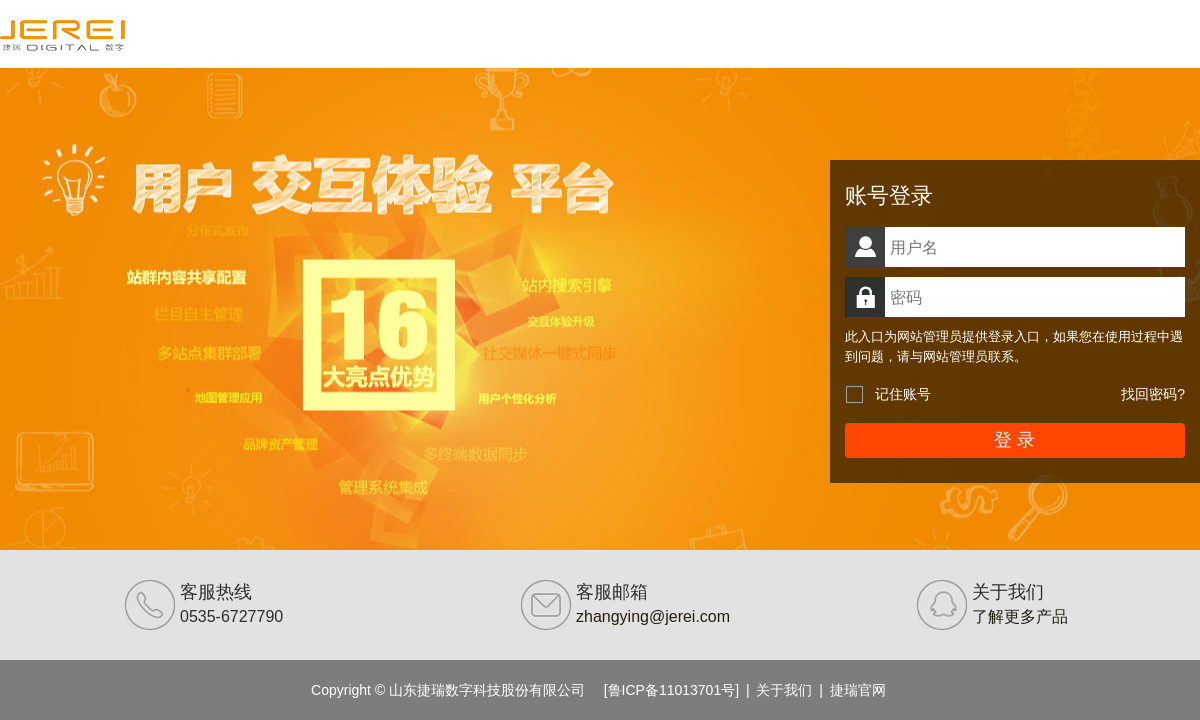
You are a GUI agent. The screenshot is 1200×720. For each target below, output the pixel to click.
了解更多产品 (1020, 616)
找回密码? (1153, 394)
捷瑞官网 (858, 690)
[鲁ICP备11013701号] (671, 690)
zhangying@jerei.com (653, 616)
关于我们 (784, 690)
